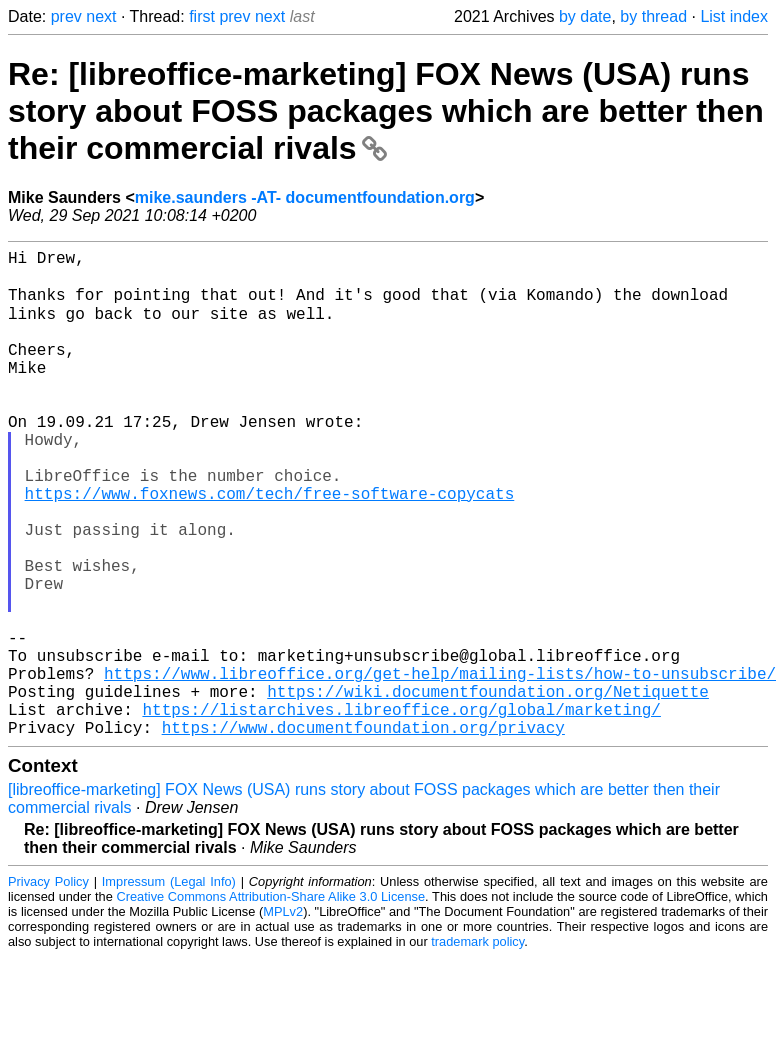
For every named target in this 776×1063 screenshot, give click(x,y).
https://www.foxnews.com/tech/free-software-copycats (270, 547)
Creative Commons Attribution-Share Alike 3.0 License (271, 1002)
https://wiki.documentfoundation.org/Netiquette (488, 789)
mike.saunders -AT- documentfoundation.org (305, 197)
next (101, 16)
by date (585, 16)
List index (734, 16)
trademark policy (477, 1047)
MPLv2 (283, 1017)
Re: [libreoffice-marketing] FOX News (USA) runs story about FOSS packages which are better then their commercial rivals (386, 111)
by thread (653, 16)
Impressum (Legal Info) (169, 987)
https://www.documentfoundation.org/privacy (363, 833)
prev (66, 16)
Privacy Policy (48, 987)
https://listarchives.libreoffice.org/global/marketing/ (401, 811)
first (202, 16)
